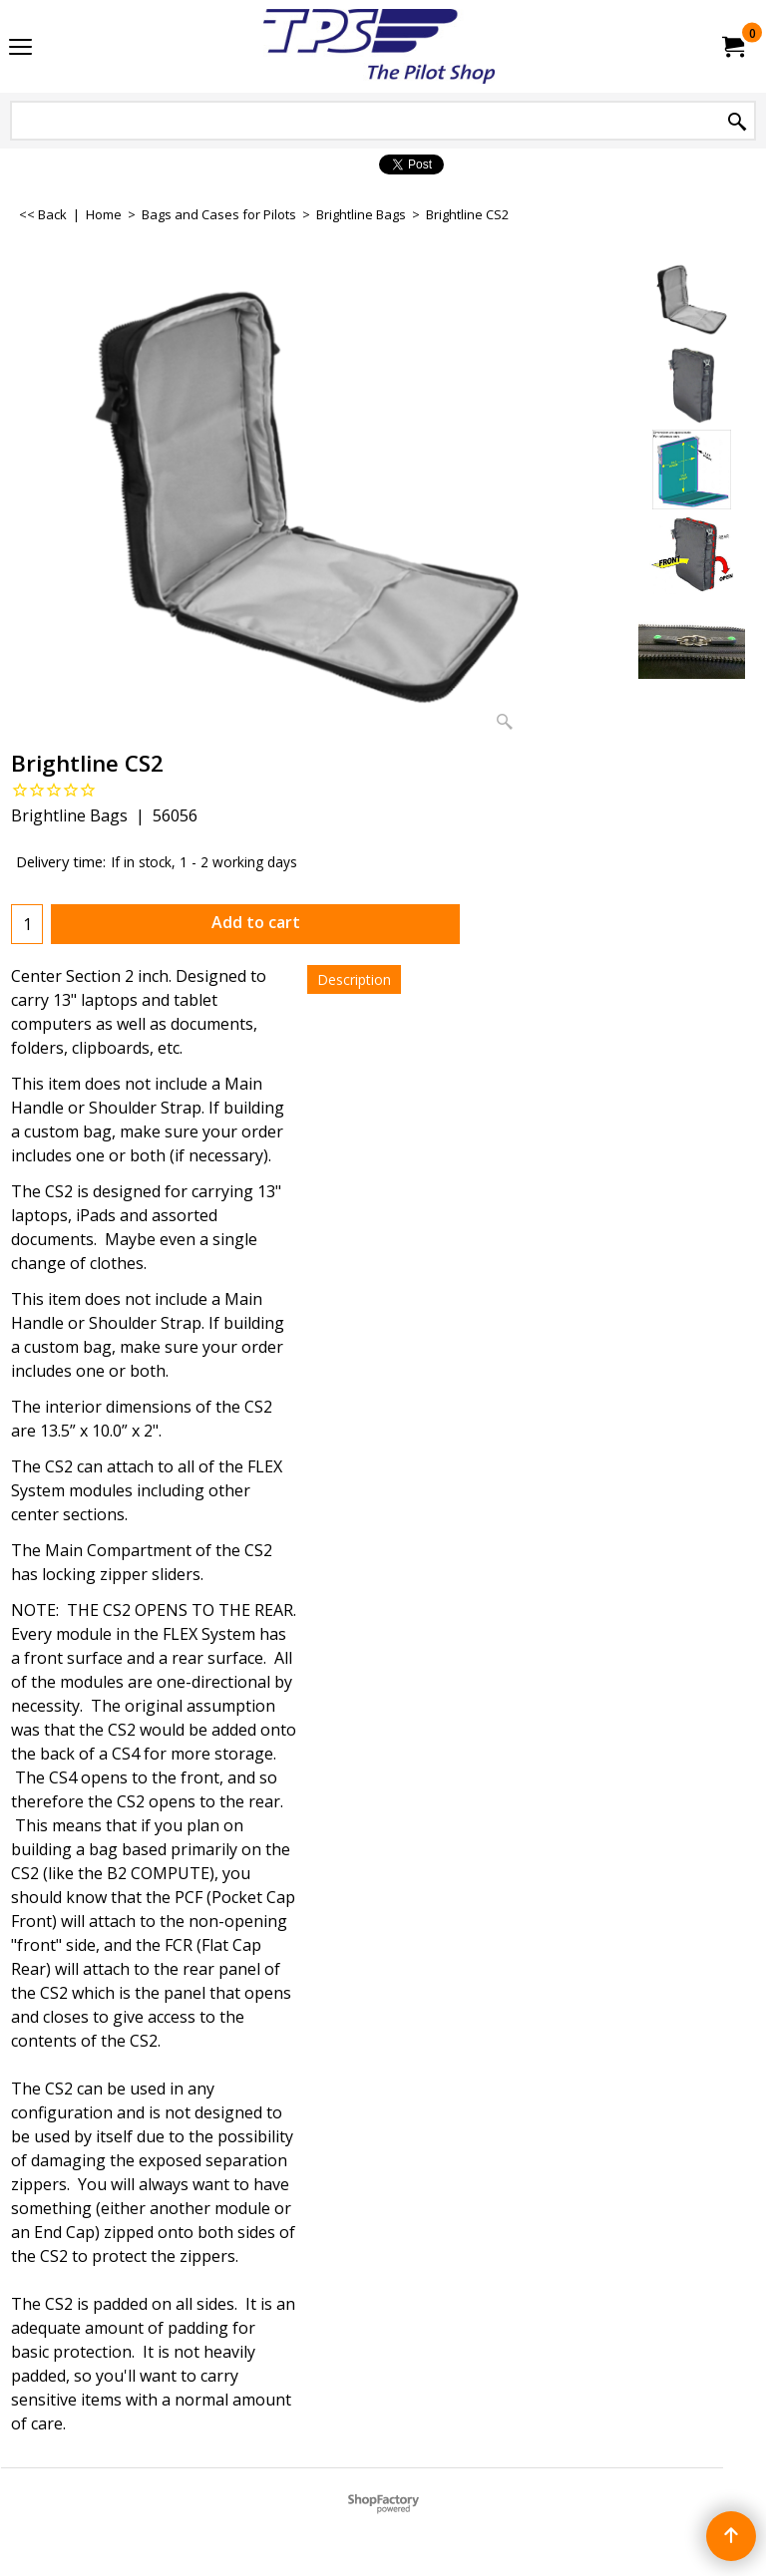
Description (354, 979)
